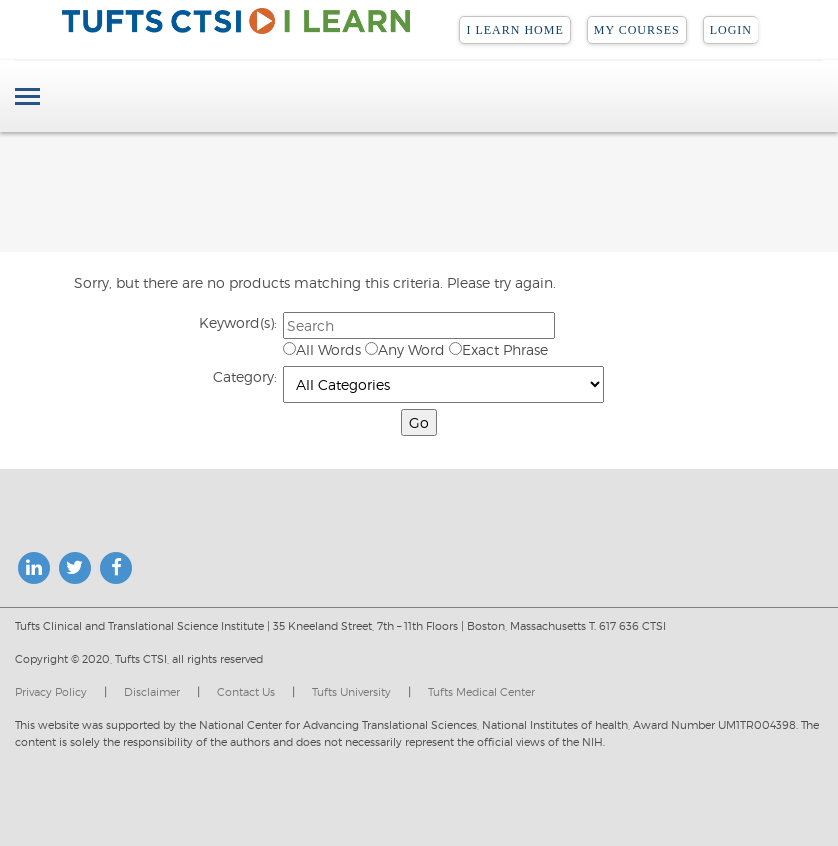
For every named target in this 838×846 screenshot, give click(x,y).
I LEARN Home (514, 30)
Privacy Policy (51, 692)
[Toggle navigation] (27, 98)
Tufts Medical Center (481, 692)
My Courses (637, 30)
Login (731, 30)
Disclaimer (152, 692)
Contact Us (246, 692)
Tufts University (351, 692)
